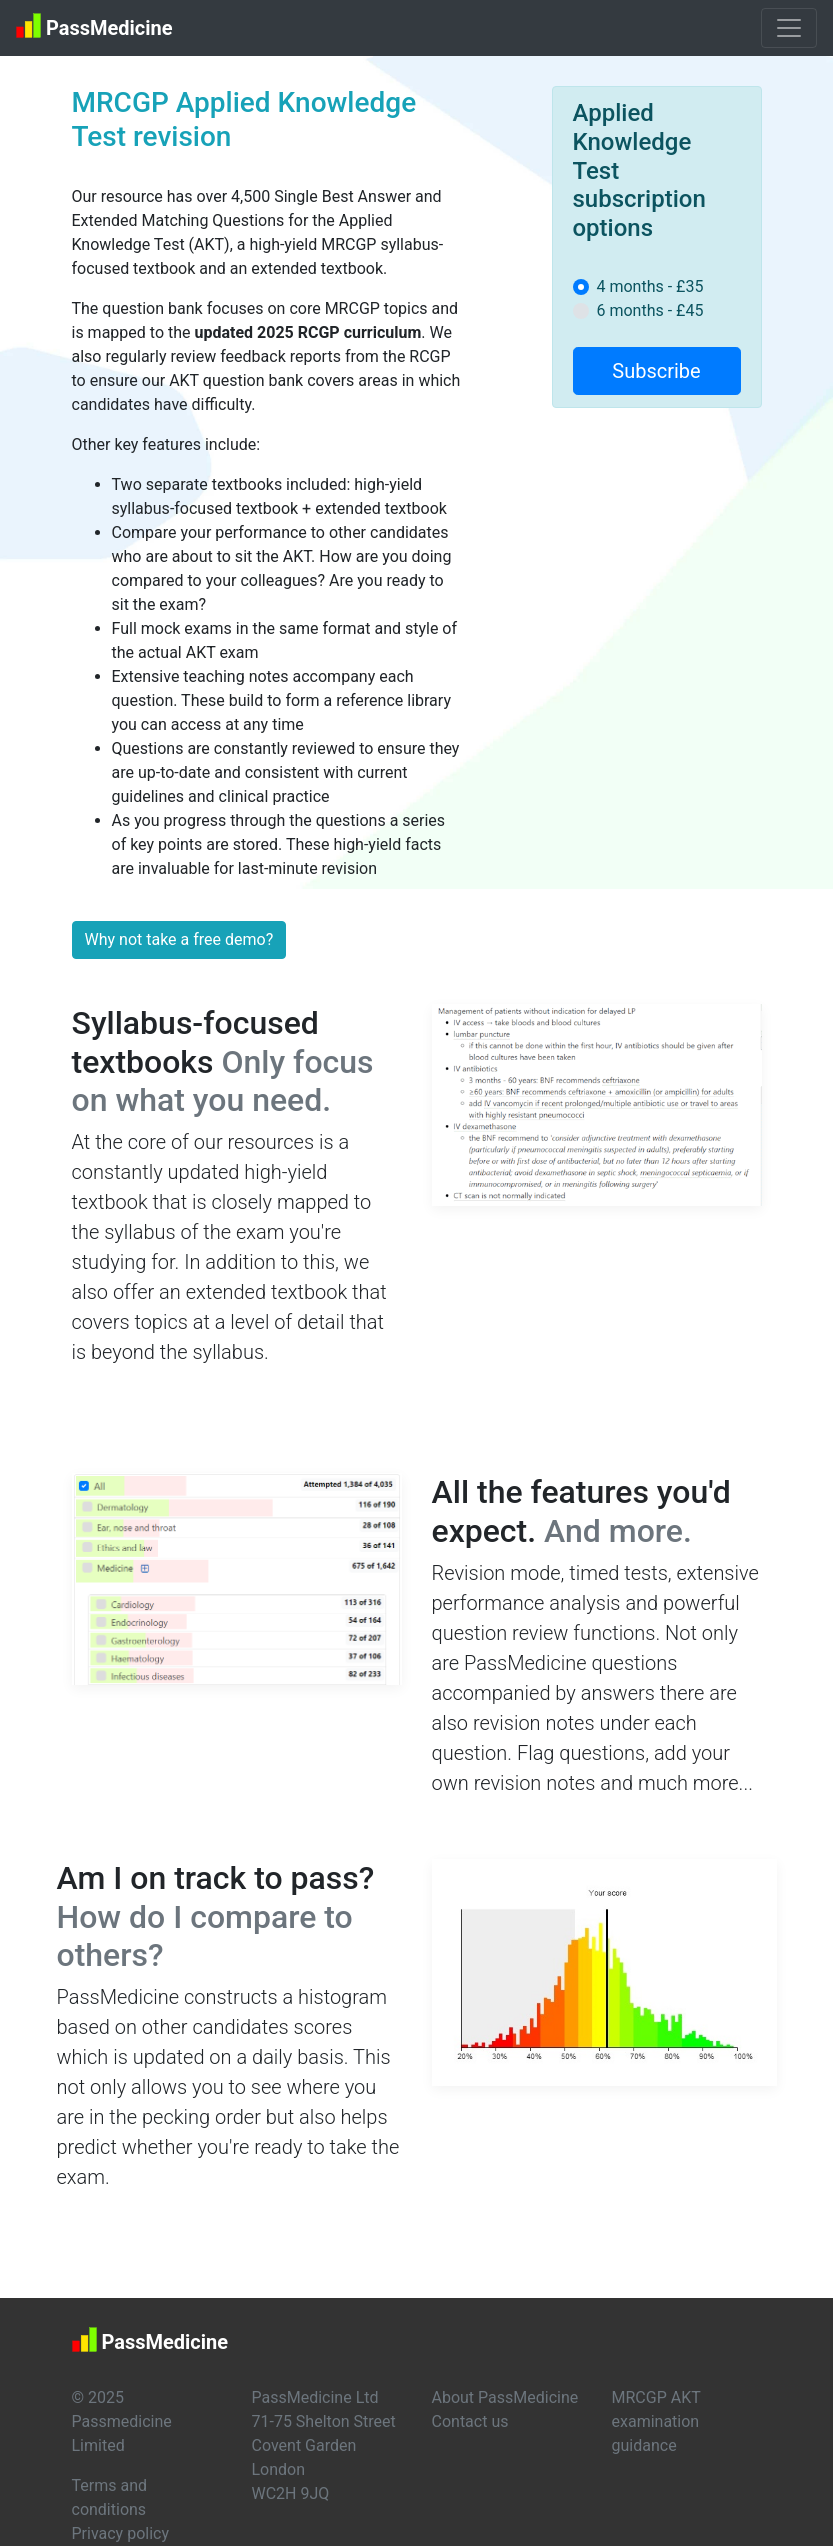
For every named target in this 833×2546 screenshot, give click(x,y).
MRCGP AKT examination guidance (656, 2421)
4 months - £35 (650, 286)
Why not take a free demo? (179, 939)
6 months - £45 (650, 310)
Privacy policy (121, 2533)
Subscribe (656, 371)
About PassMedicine (505, 2397)
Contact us (470, 2421)
